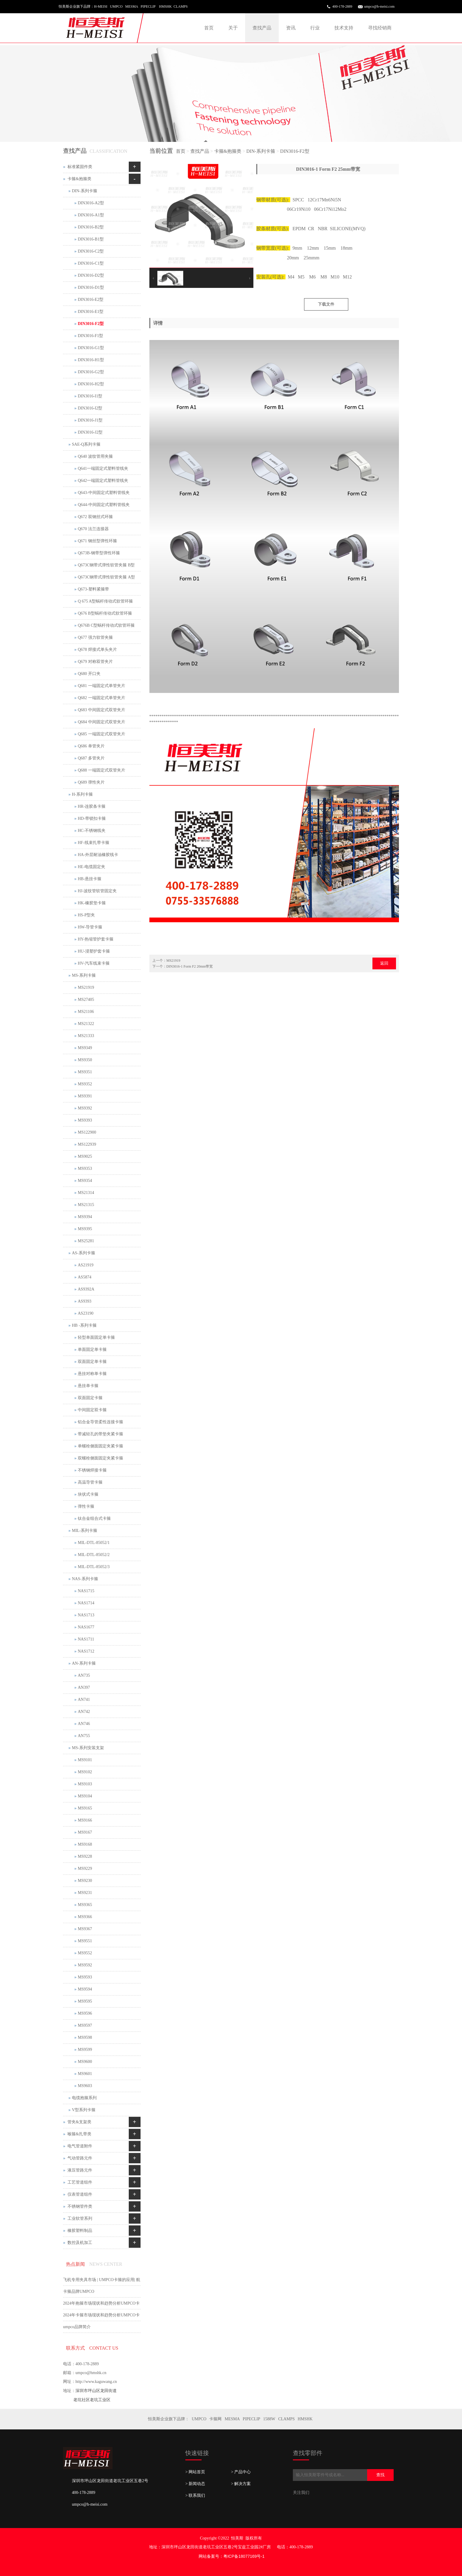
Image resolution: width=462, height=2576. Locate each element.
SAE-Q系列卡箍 (86, 444)
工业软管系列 (79, 2218)
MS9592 (85, 1965)
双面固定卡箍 (90, 1398)
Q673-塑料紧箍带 (93, 589)
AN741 (84, 1699)
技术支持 (343, 27)
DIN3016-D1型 (91, 287)
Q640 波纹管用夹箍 (95, 456)
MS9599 (85, 2049)
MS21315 (86, 1204)
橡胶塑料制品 (79, 2230)
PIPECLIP (251, 2419)
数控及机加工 (79, 2242)
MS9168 (85, 1844)
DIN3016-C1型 (91, 263)
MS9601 (85, 2073)
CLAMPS (286, 2419)
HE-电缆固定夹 (91, 867)
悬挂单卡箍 (88, 1386)
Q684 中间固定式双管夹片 (101, 722)
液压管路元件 (79, 2170)
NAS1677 (86, 1627)
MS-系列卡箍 (84, 975)
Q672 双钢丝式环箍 (95, 517)
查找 (380, 2475)
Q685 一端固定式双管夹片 (101, 734)
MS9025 (85, 1156)
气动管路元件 (79, 2158)
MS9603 (85, 2086)
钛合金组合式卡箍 (94, 1518)
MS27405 (86, 999)
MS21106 (86, 1011)
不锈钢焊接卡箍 (92, 1470)
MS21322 (86, 1023)
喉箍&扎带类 (79, 2134)
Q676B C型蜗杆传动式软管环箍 (106, 625)
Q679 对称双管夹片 (95, 661)
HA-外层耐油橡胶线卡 (98, 854)
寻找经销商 (380, 27)
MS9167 (85, 1832)
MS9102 (85, 1772)
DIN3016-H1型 (91, 360)
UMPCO (199, 2419)
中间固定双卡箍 (92, 1410)
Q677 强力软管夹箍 (95, 637)
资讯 (291, 27)
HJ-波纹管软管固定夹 (97, 891)
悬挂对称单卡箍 (92, 1373)
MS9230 (85, 1880)
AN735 (84, 1675)
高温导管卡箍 (90, 1482)
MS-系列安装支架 (88, 1748)
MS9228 (85, 1856)
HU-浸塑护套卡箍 (94, 951)
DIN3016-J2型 (90, 432)
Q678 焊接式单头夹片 (97, 649)
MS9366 (85, 1917)
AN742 (84, 1711)
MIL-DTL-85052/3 (94, 1567)
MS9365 (85, 1904)
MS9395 (85, 1229)
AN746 (84, 1723)
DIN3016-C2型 (91, 251)
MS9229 (85, 1868)
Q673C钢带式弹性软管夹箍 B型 (106, 565)
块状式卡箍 (88, 1494)
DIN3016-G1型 (91, 348)
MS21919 (173, 960)
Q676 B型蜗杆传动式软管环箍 (105, 613)
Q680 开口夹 (89, 673)
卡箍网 (215, 2419)
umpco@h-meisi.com (379, 6)
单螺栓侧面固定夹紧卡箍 (100, 1446)
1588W (269, 2419)
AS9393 (84, 1301)
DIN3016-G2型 (91, 372)
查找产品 (262, 27)
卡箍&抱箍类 (227, 151)
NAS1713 (86, 1615)
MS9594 (85, 1989)
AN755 (84, 1736)
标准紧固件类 (79, 167)
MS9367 (85, 1929)
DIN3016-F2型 (294, 151)
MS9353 (85, 1168)
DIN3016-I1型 (90, 396)
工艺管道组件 (79, 2182)
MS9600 (85, 2061)
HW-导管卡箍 (90, 927)
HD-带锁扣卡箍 (92, 818)
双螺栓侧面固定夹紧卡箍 (100, 1458)
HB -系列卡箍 (84, 1325)
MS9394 (85, 1217)
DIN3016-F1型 (90, 336)
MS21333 (86, 1036)
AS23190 (85, 1313)
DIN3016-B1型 (91, 239)
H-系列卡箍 (82, 794)
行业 (315, 27)
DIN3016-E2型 (90, 299)
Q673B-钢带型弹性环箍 (99, 553)
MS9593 (85, 1977)
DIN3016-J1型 (90, 420)
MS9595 (85, 2001)
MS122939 (87, 1144)
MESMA (232, 2419)
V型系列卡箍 (83, 2110)
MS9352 (85, 1084)
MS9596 (85, 2013)
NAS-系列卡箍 (85, 1579)
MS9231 (85, 1892)
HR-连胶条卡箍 (91, 806)
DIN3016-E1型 (90, 311)
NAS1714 (86, 1603)
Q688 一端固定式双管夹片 (101, 770)
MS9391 (85, 1096)
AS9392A (86, 1289)
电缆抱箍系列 (84, 2098)
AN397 (84, 1687)
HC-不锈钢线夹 (91, 830)
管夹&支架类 (79, 2122)
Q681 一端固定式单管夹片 (101, 686)
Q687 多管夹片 (91, 758)
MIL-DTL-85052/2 (94, 1554)
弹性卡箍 (86, 1506)
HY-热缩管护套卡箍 (95, 939)
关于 (233, 27)
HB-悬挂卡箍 (89, 879)
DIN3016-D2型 (91, 275)
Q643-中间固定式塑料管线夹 (104, 492)
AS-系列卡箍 (83, 1253)
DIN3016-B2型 (91, 227)
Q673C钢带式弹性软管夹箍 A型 (106, 577)
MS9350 (85, 1060)
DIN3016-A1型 (91, 215)
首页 (209, 27)
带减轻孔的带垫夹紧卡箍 (100, 1434)
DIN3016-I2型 (90, 408)
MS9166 (85, 1820)
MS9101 (85, 1760)
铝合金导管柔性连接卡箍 (100, 1422)
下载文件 (326, 304)
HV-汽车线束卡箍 (94, 963)
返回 (384, 963)
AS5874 (84, 1277)
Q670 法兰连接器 (93, 529)
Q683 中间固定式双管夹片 (101, 710)
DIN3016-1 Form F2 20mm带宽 (189, 966)
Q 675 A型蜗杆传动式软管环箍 (105, 601)
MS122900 (87, 1132)
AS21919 (85, 1265)
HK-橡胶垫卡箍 (92, 903)
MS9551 (85, 1941)
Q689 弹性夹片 (91, 782)
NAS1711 (86, 1639)
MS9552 (85, 1953)
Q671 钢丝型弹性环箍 (97, 541)
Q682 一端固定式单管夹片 (101, 698)
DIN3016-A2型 (91, 203)
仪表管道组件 (79, 2194)
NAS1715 (86, 1591)
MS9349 (85, 1048)
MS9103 (85, 1784)
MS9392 (85, 1108)
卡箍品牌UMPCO (78, 2291)
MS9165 (85, 1808)
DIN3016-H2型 (91, 384)
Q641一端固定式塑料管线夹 (103, 468)
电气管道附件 (79, 2146)
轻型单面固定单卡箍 (96, 1337)
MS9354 (85, 1180)
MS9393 (85, 1120)
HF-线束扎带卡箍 (93, 842)
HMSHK (305, 2419)
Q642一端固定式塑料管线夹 (103, 480)
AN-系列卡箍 (84, 1663)
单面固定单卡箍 (92, 1349)
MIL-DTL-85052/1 (94, 1542)
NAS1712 (86, 1651)
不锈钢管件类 (79, 2206)
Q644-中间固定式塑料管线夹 (104, 504)
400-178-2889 (342, 6)
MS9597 (85, 2025)
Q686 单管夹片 (91, 746)
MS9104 (85, 1796)
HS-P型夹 (86, 915)
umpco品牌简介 (77, 2327)
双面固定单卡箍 (92, 1361)
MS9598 (85, 2037)
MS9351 (85, 1072)
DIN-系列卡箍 (260, 151)
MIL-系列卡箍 (84, 1530)
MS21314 (86, 1192)
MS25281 (86, 1241)
